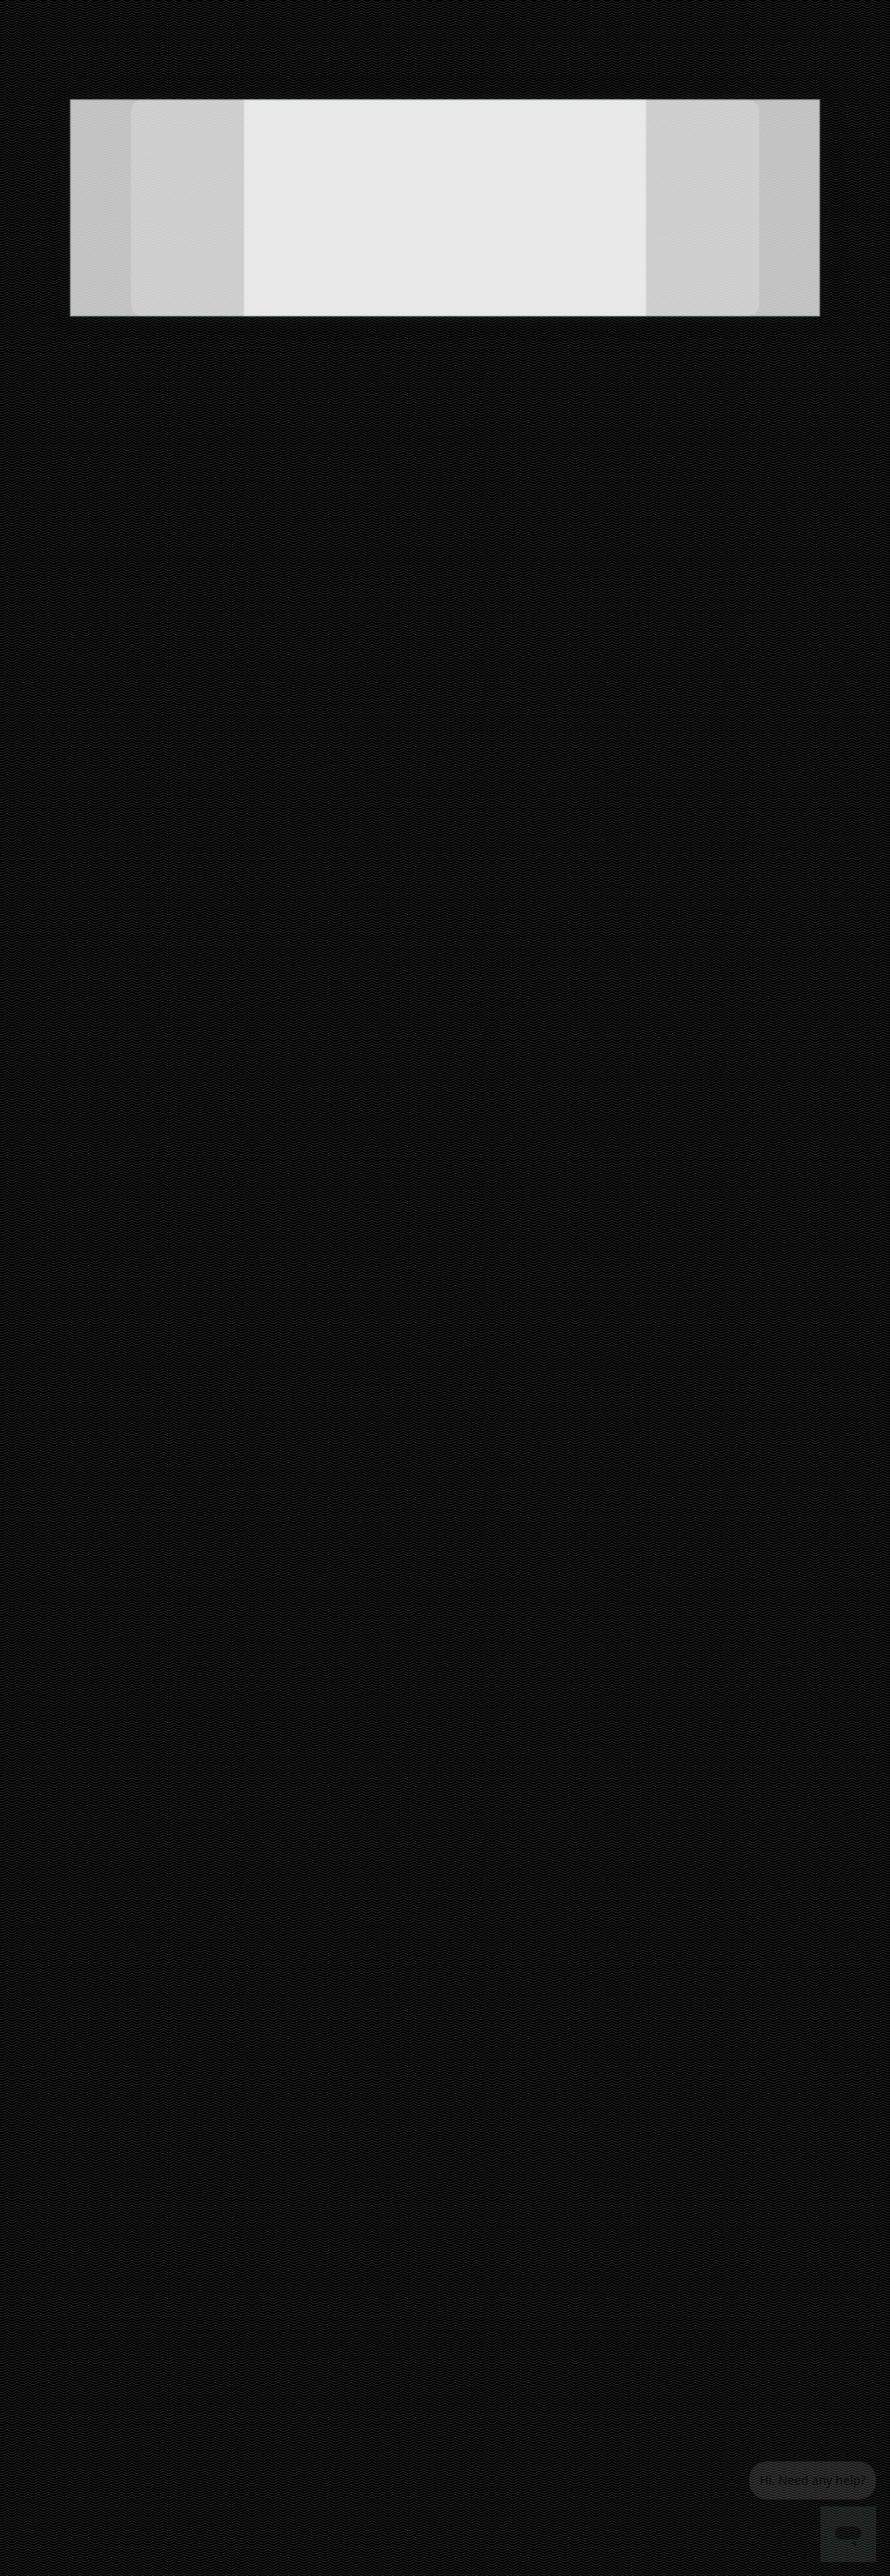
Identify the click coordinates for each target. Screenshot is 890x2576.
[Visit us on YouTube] (847, 2025)
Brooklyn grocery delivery (306, 2146)
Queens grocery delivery (304, 2341)
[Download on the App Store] (706, 2073)
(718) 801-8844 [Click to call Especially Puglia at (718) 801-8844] (122, 277)
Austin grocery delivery (302, 2073)
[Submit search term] (382, 57)
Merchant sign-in (476, 2139)
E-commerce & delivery (469, 2047)
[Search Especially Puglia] (283, 57)
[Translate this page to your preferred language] (572, 57)
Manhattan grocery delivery (313, 2292)
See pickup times (91, 392)
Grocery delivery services (472, 2108)
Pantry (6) (56, 543)
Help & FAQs (767, 12)
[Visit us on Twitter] (720, 2025)
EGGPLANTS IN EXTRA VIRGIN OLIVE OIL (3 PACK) (627, 1322)
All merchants (468, 2017)
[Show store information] (122, 145)
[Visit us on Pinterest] (762, 2025)
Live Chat (845, 12)
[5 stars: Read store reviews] (122, 230)
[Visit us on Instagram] (805, 2025)
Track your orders (579, 2085)
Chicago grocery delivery (306, 2219)
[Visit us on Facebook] (677, 2025)
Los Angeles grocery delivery (314, 2268)
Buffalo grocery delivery (302, 2170)
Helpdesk (561, 2109)
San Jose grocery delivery (308, 2413)
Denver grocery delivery (303, 2243)
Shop (57, 353)
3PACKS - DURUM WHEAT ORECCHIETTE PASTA (189, 1291)
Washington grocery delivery (315, 2462)
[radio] (133, 649)
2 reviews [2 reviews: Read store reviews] (122, 250)
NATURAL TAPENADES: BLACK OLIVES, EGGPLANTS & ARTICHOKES (227, 1352)
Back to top (445, 1772)
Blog (550, 2182)
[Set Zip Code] (783, 58)
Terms (554, 2158)
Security (559, 2207)
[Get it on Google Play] (805, 2073)
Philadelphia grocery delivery (316, 2316)
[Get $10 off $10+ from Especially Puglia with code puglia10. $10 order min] (573, 311)
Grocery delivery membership (577, 2054)
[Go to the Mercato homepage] (85, 57)
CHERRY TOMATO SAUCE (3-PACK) (583, 1291)
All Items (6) (66, 508)
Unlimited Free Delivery (152, 12)
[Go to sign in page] (668, 57)
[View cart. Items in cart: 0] (860, 57)
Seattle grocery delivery (303, 2438)
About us (456, 2163)
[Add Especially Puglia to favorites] (198, 132)
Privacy (557, 2134)
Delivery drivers (471, 2078)
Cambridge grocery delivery (313, 2195)
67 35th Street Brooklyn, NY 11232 (122, 263)
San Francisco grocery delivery (319, 2389)
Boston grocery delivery (302, 2097)
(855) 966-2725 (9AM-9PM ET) (640, 12)
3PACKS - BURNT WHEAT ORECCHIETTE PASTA (186, 1322)
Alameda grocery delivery (308, 2049)
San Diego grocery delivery (310, 2365)
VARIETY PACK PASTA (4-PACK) (573, 1352)
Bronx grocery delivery (299, 2122)
